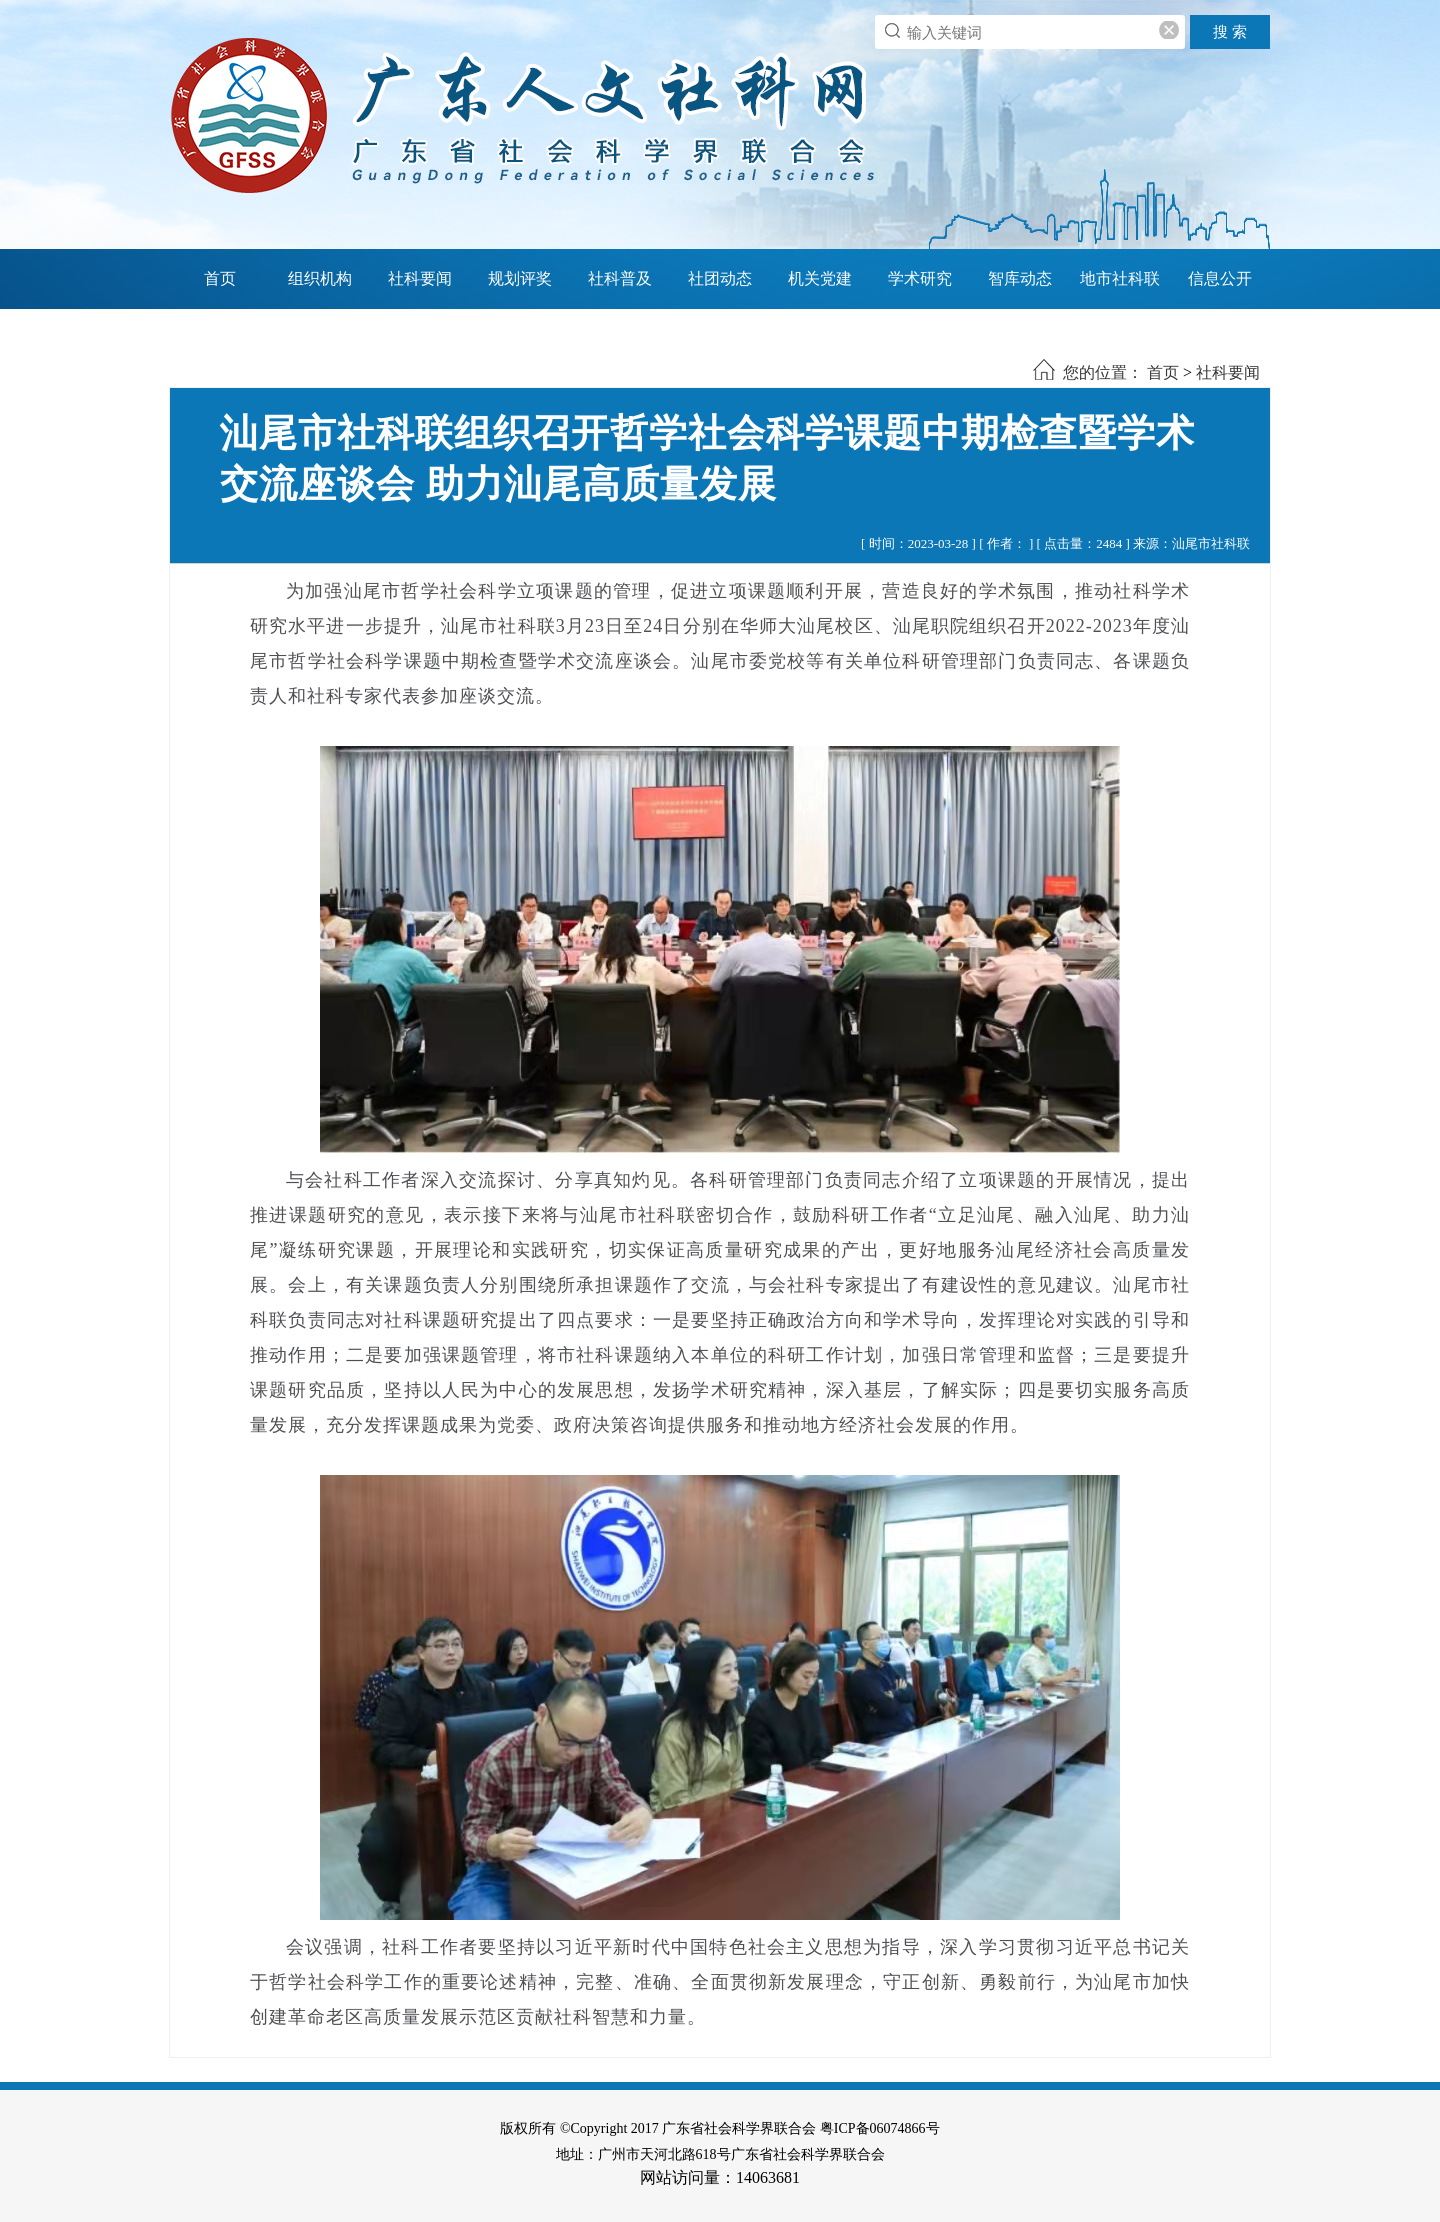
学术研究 (920, 278)
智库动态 (1020, 278)
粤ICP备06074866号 (880, 2128)
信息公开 (1220, 278)
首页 (220, 278)
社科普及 (620, 278)
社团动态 (720, 278)
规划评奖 (520, 278)
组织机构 (320, 278)
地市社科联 (1120, 278)
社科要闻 (420, 278)
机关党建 (820, 278)
